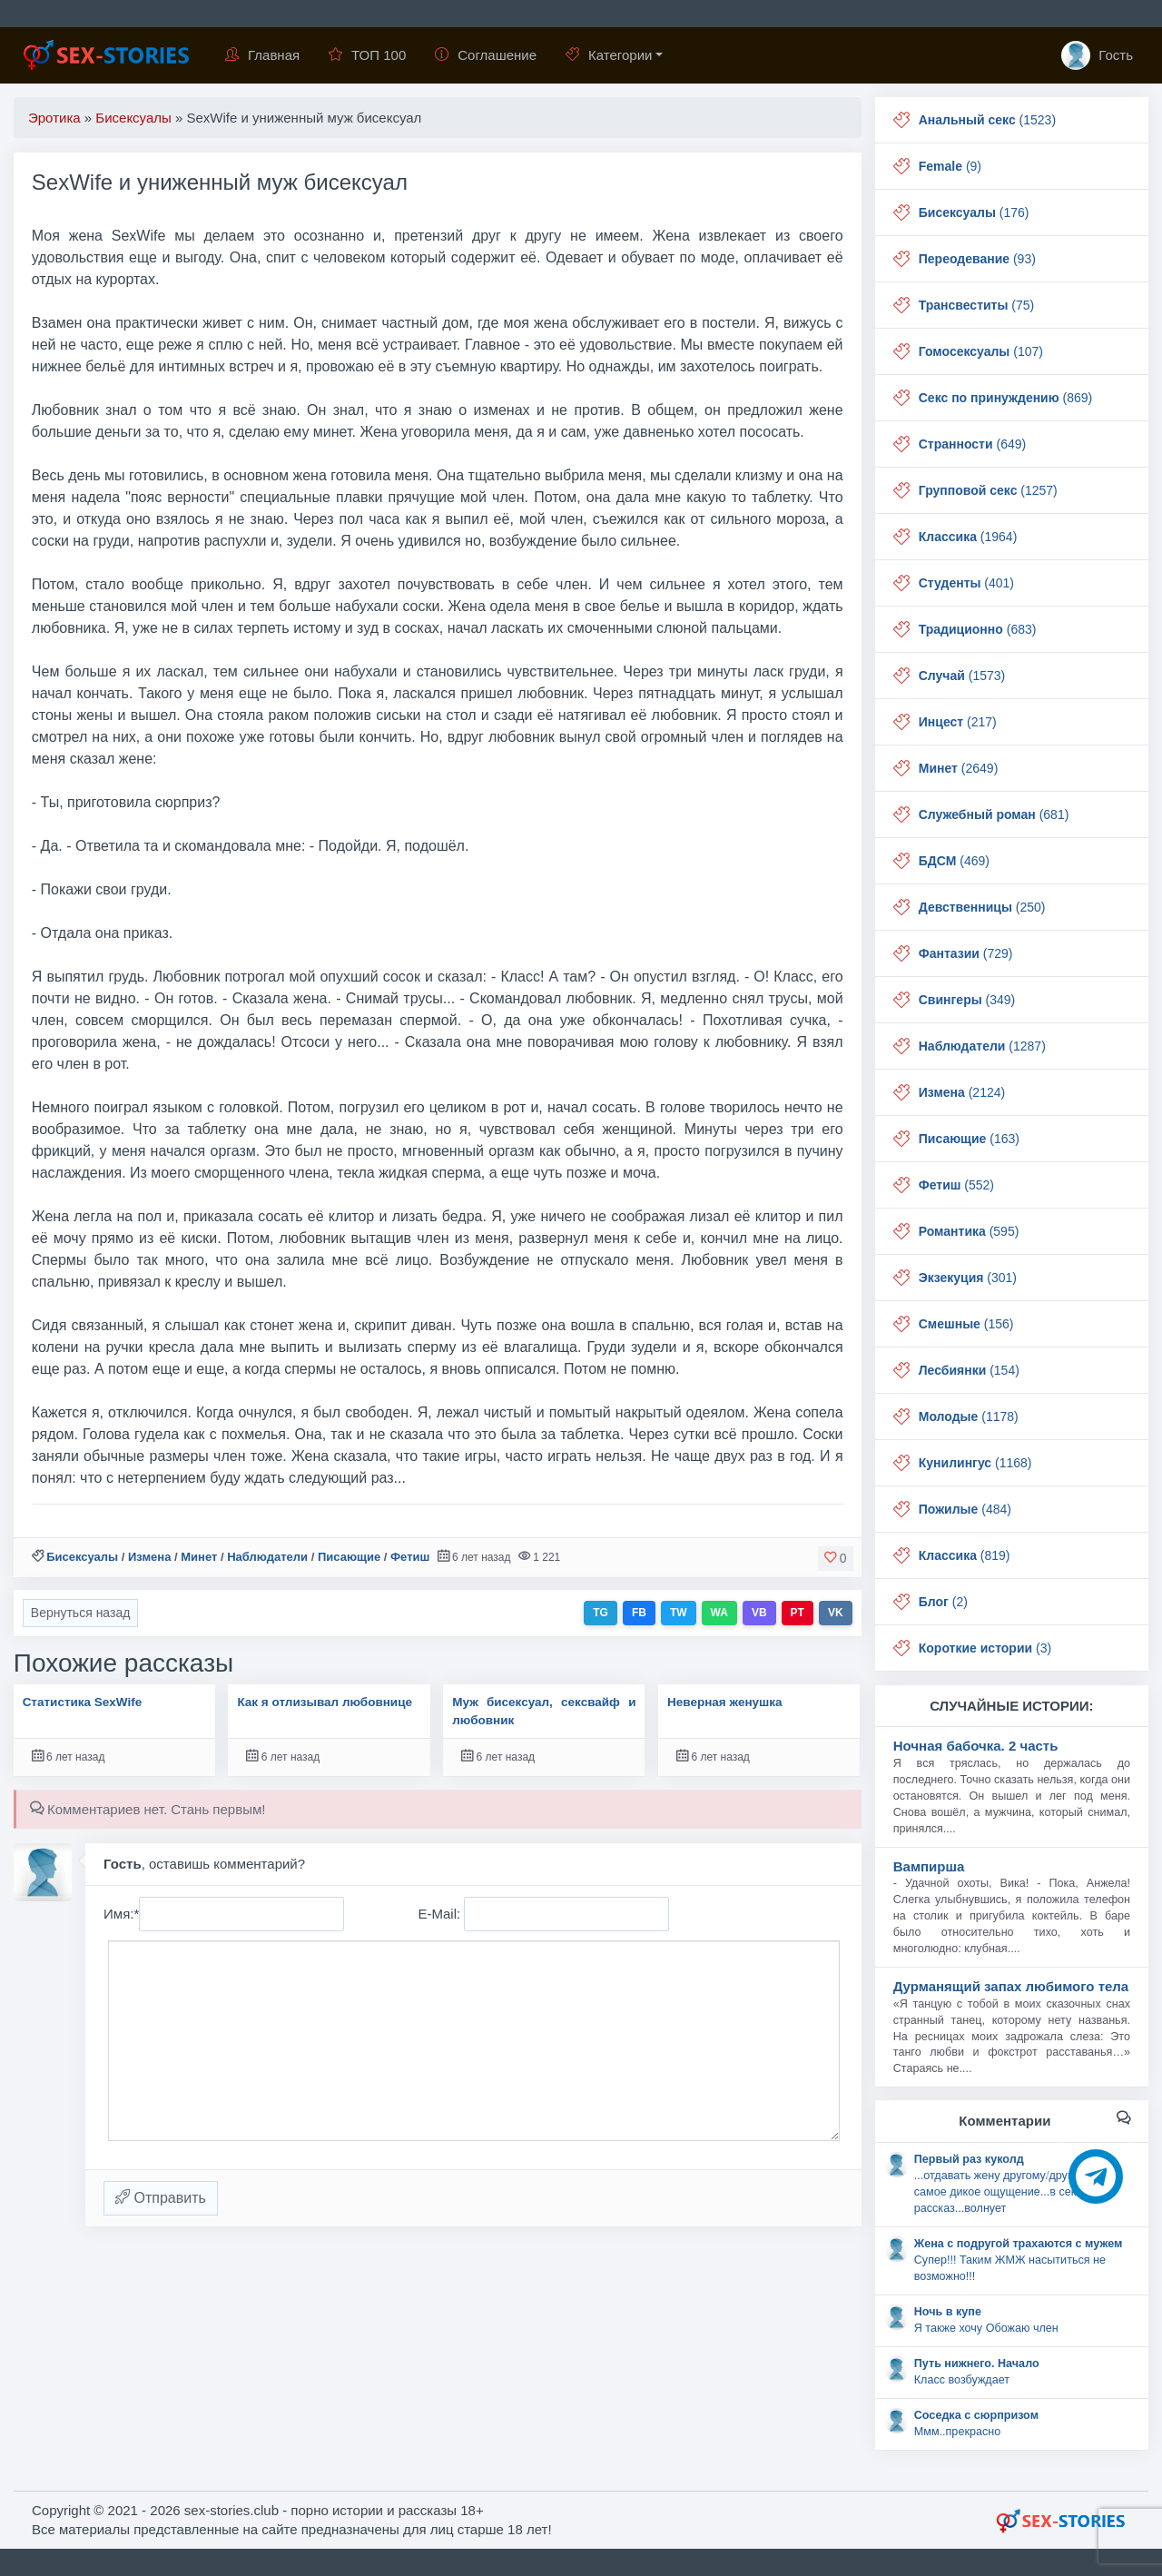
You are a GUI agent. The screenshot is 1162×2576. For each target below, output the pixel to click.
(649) (972, 444)
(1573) (962, 675)
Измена (149, 1557)
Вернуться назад (81, 1612)
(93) (977, 259)
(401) (966, 583)
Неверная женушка (725, 1702)
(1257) (988, 490)
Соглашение (486, 55)
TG (600, 1612)
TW (678, 1612)
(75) (976, 305)
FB (639, 1612)
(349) (967, 999)
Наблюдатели (267, 1557)
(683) (978, 629)
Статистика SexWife (83, 1702)
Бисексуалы (82, 1557)
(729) (966, 953)
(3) (985, 1648)
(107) (981, 351)
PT (797, 1612)
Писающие (349, 1557)
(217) (958, 722)
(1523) (987, 120)
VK (835, 1612)
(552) (956, 1185)
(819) (964, 1555)
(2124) (962, 1092)
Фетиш (409, 1557)
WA (719, 1612)
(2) (943, 1601)
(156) (966, 1324)
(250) (982, 907)
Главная (262, 55)
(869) (1006, 397)
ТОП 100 (367, 55)
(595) (969, 1231)
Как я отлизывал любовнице (324, 1702)
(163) (969, 1138)
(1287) (982, 1046)
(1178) (969, 1416)
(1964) (968, 536)
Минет (199, 1557)
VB (759, 1612)
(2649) (959, 768)
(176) (974, 212)
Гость (1097, 55)
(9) (950, 166)
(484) (965, 1509)
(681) (994, 814)
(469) (954, 861)
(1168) (975, 1463)
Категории (609, 55)
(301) (968, 1277)
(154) (969, 1370)
